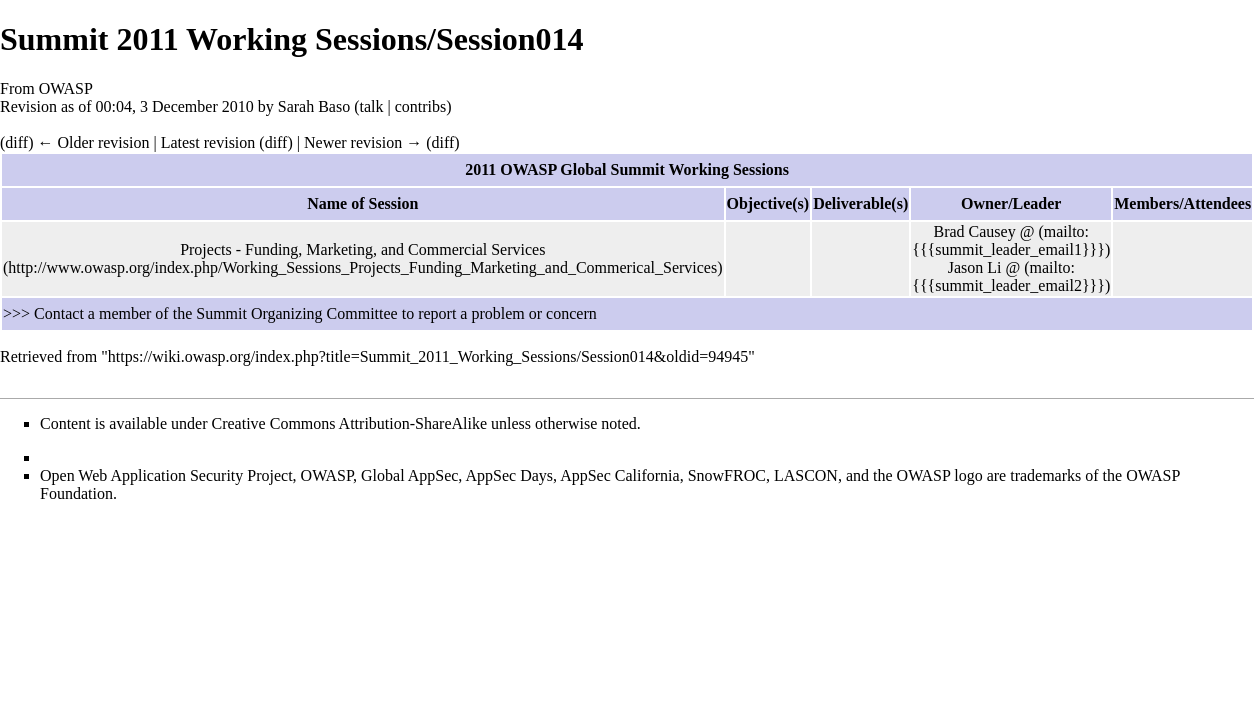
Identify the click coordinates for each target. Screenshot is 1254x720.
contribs (421, 106)
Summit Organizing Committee (296, 313)
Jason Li (975, 267)
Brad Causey (974, 231)
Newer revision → (363, 142)
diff (16, 142)
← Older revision (93, 142)
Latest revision (208, 142)
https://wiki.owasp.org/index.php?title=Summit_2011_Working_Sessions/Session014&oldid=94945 (428, 356)
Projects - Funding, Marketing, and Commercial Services (362, 249)
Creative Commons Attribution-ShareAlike (350, 423)
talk (372, 106)
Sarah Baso (314, 106)
